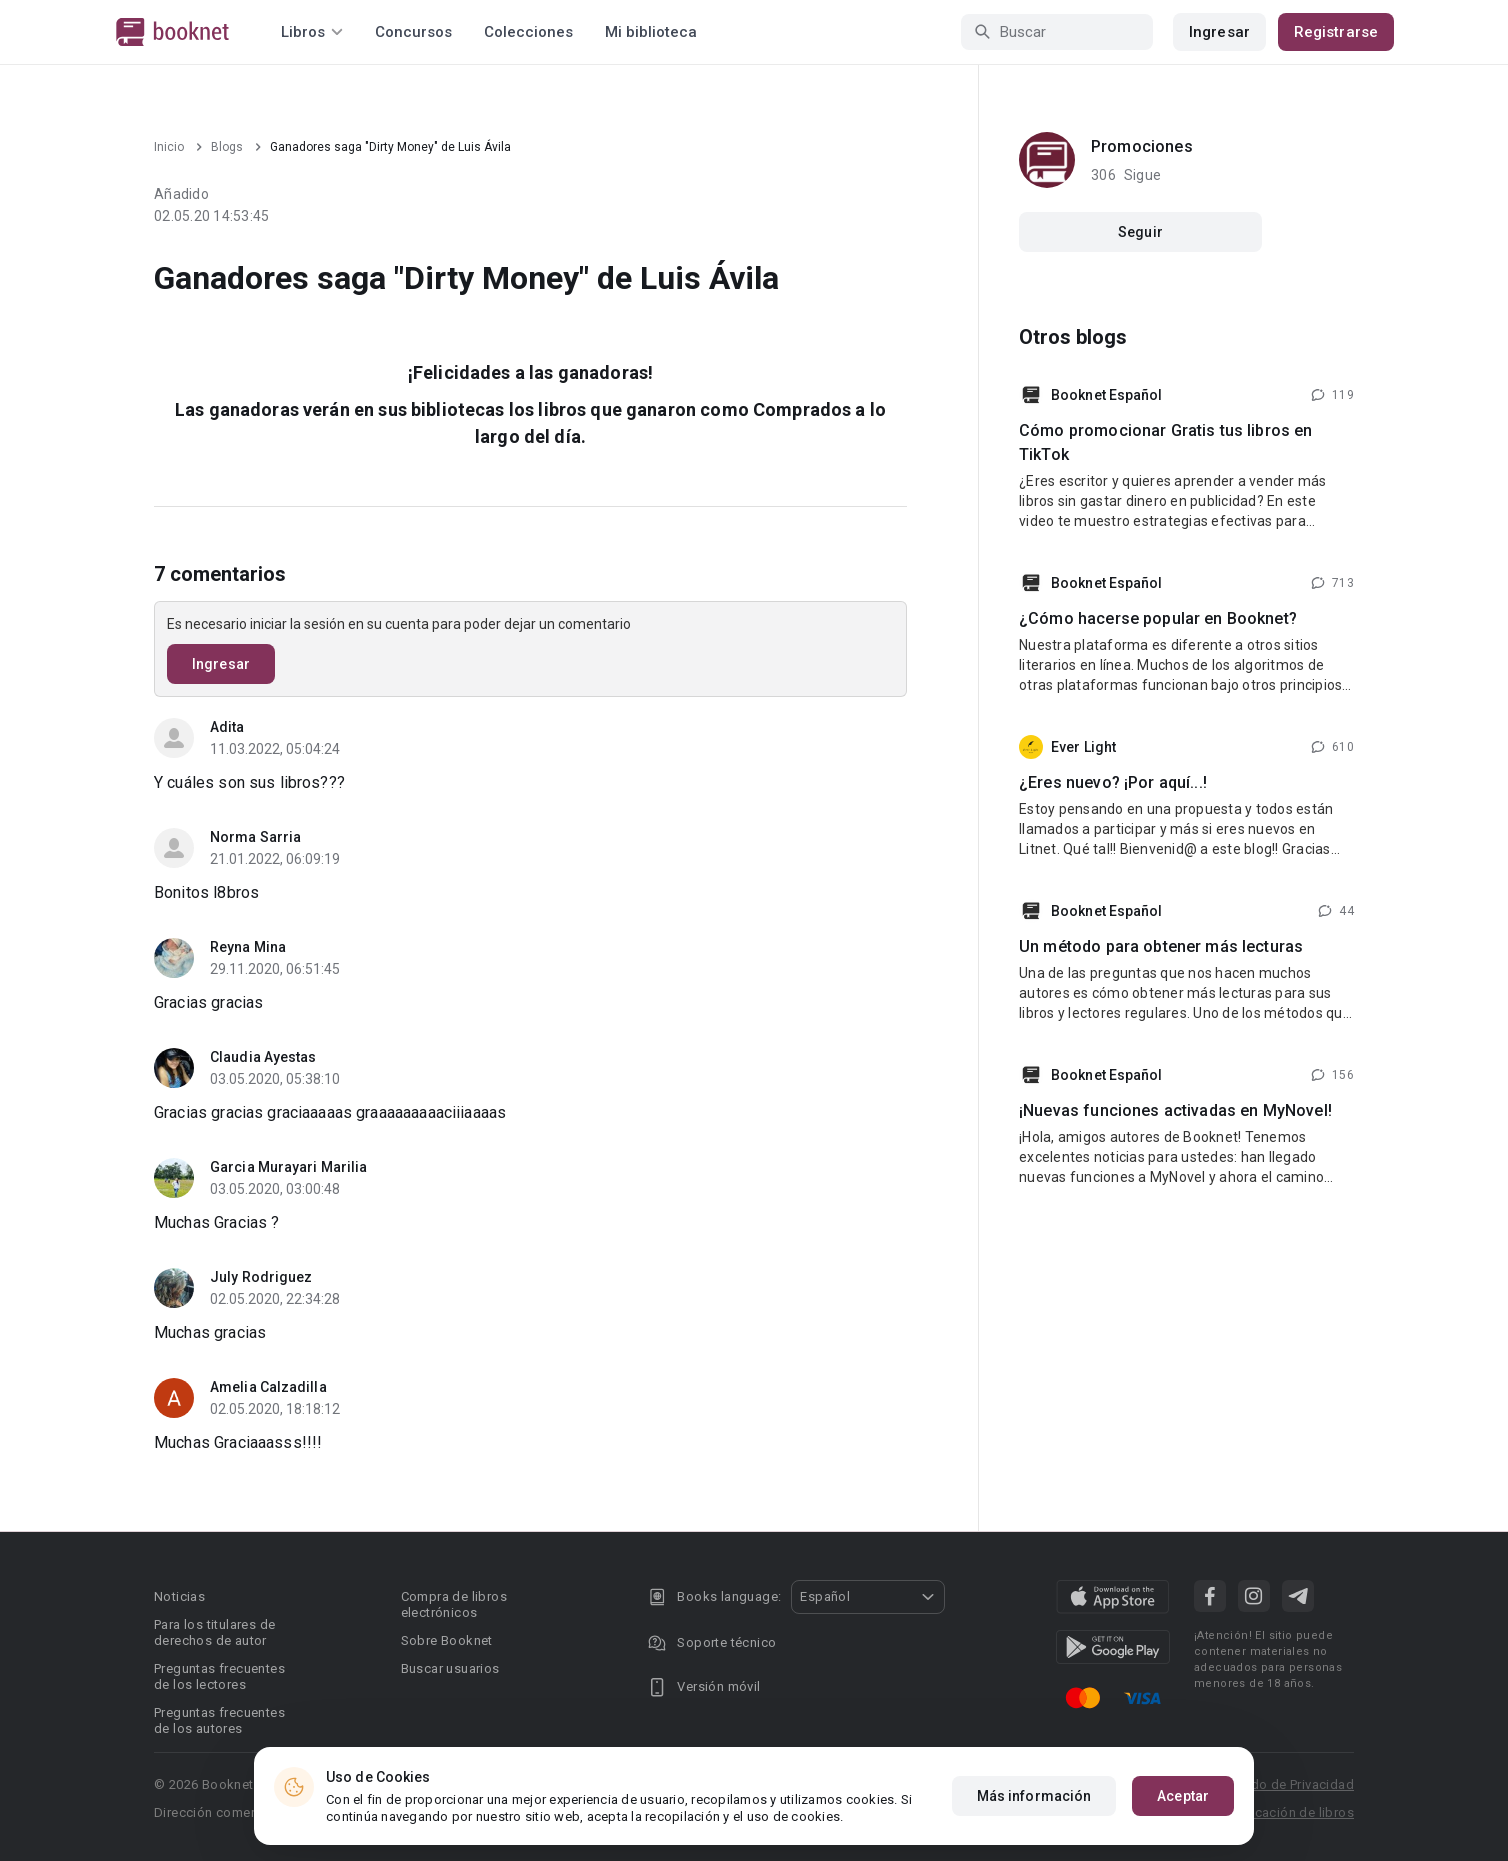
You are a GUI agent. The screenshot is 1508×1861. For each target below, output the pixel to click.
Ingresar (1219, 32)
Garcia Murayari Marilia (288, 1167)
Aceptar (1183, 1796)
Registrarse (1336, 32)
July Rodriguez (261, 1277)
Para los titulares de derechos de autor (214, 1632)
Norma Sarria (255, 837)
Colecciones (528, 32)
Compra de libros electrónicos (454, 1604)
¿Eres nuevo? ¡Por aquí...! (1113, 782)
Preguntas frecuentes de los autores (219, 1720)
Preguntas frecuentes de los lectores (219, 1676)
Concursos (413, 32)
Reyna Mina (248, 947)
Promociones (1142, 146)
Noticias (179, 1596)
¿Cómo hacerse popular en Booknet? (1158, 618)
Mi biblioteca (651, 32)
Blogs (227, 147)
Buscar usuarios (450, 1668)
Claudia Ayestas (263, 1057)
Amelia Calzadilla (268, 1387)
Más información (1034, 1796)
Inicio (169, 147)
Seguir (1140, 232)
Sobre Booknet (447, 1640)
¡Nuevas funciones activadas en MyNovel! (1175, 1110)
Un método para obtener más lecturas (1161, 946)
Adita (227, 727)
